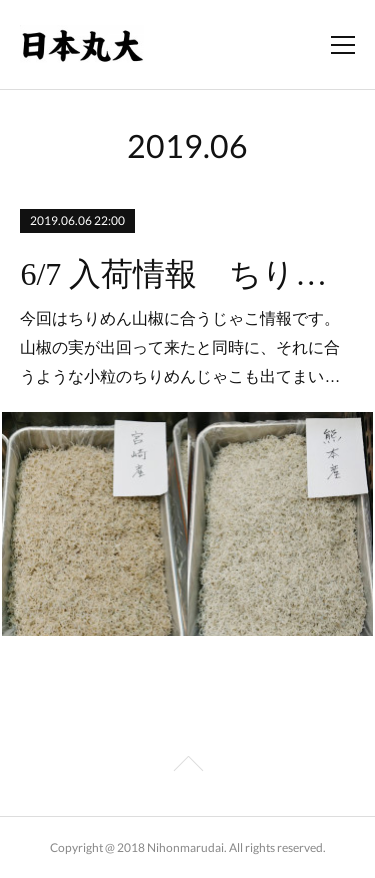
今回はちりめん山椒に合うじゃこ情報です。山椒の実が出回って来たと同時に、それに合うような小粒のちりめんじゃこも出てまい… (180, 347)
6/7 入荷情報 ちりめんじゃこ (187, 274)
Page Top (187, 767)
